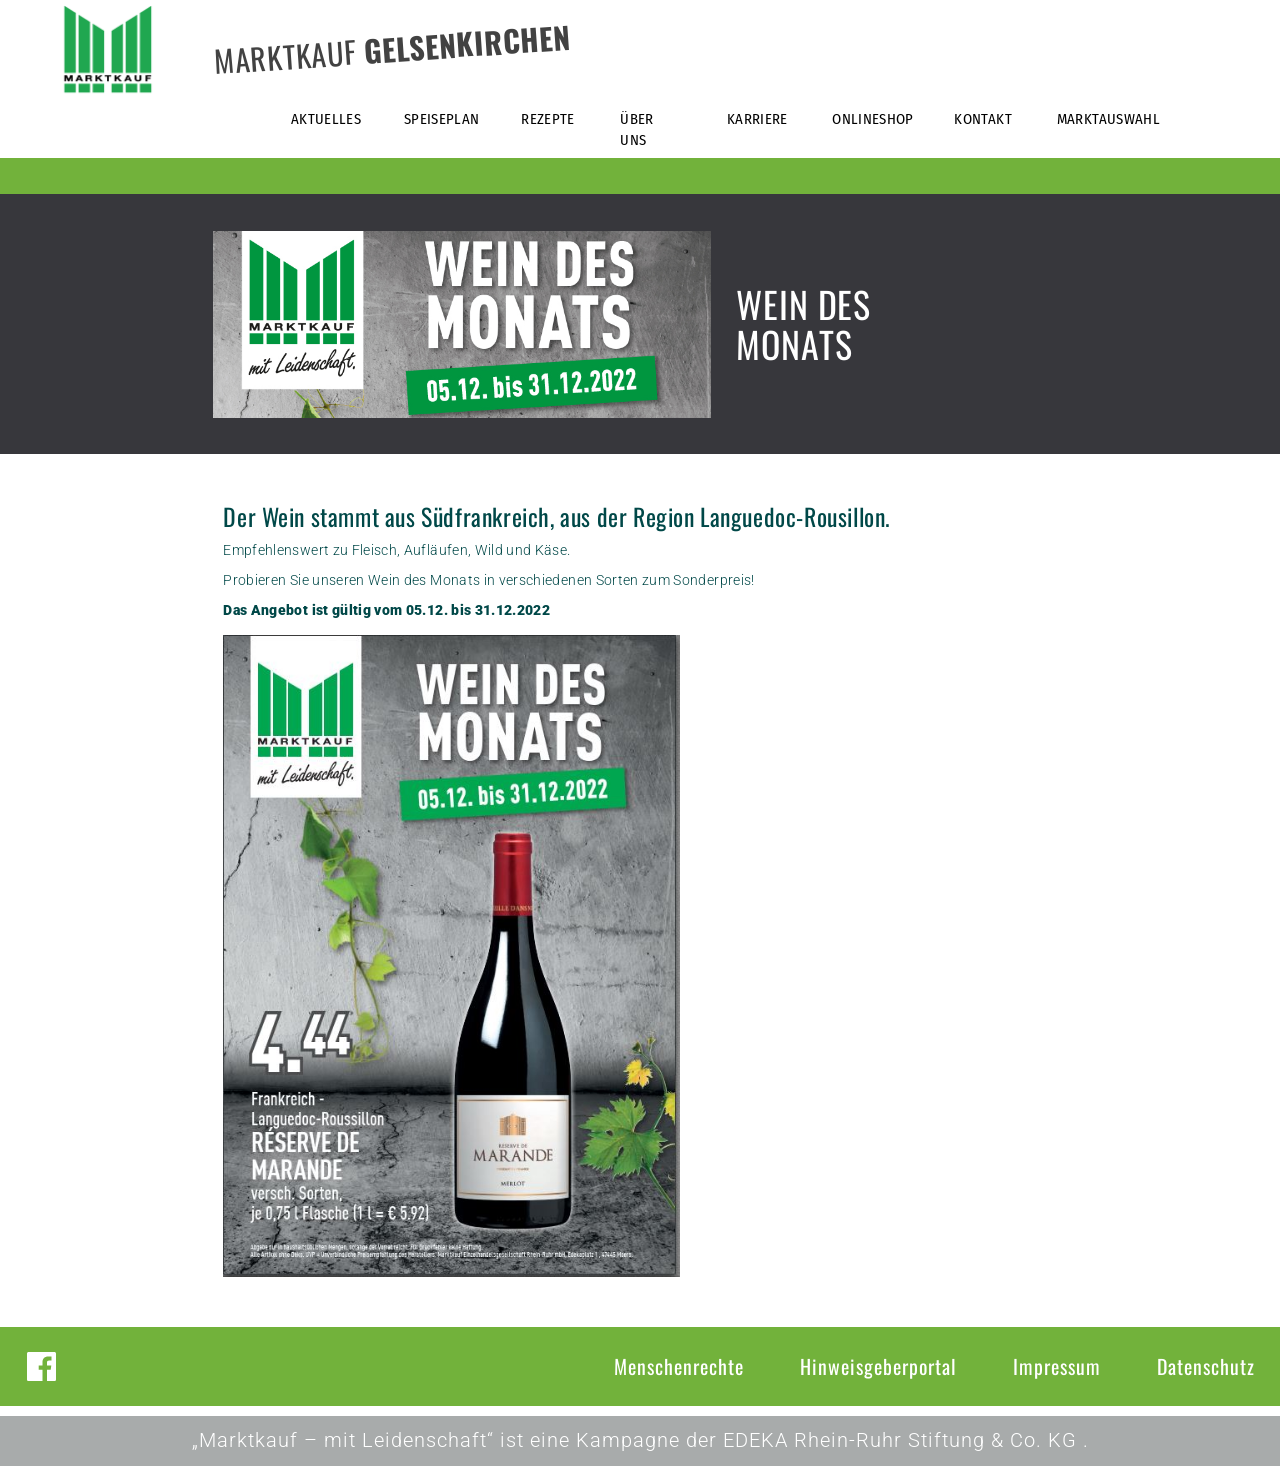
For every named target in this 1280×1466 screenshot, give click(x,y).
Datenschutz (1206, 1366)
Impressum (1057, 1366)
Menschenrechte (679, 1366)
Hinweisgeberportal (878, 1366)
